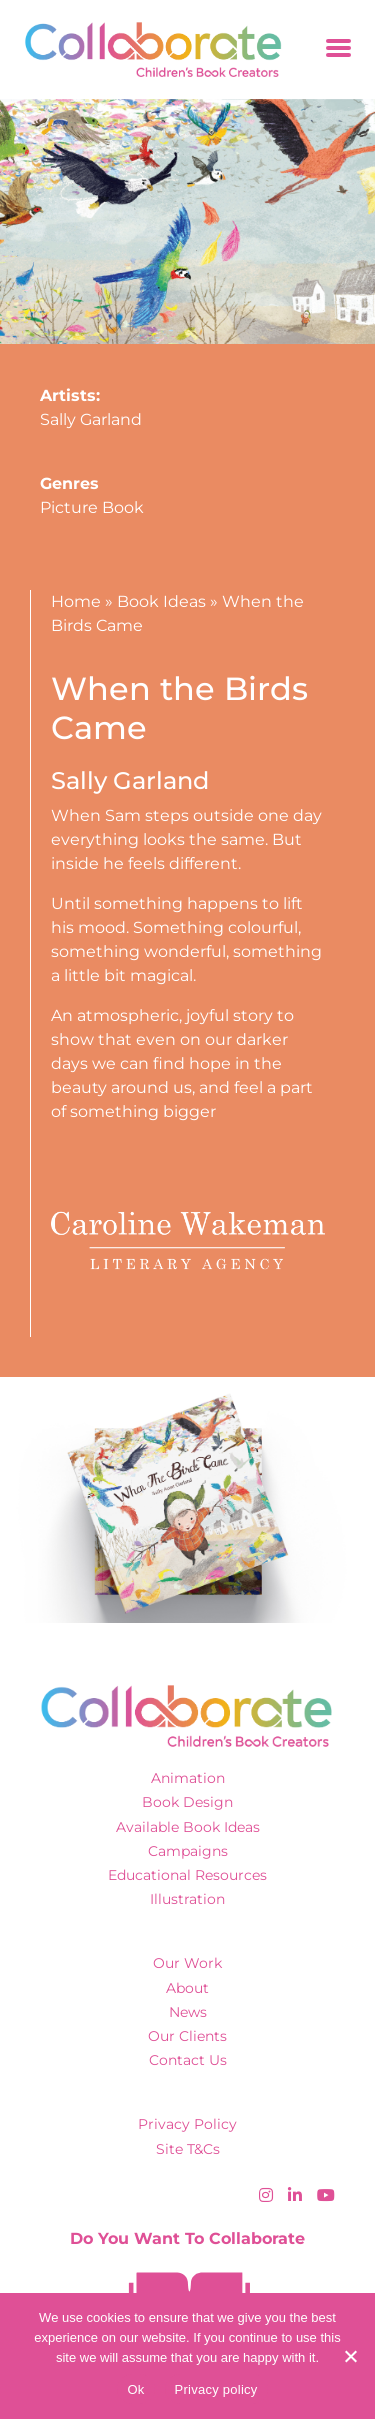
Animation (188, 1778)
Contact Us (188, 2060)
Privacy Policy (187, 2124)
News (188, 2012)
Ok (135, 2389)
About (187, 1988)
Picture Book (92, 507)
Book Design (187, 1802)
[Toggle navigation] (338, 49)
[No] (350, 2356)
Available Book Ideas (188, 1827)
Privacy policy (216, 2389)
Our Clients (187, 2036)
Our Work (187, 1963)
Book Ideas (161, 601)
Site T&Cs (188, 2149)
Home (76, 601)
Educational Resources (187, 1875)
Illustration (187, 1899)
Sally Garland (91, 419)
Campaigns (188, 1851)
